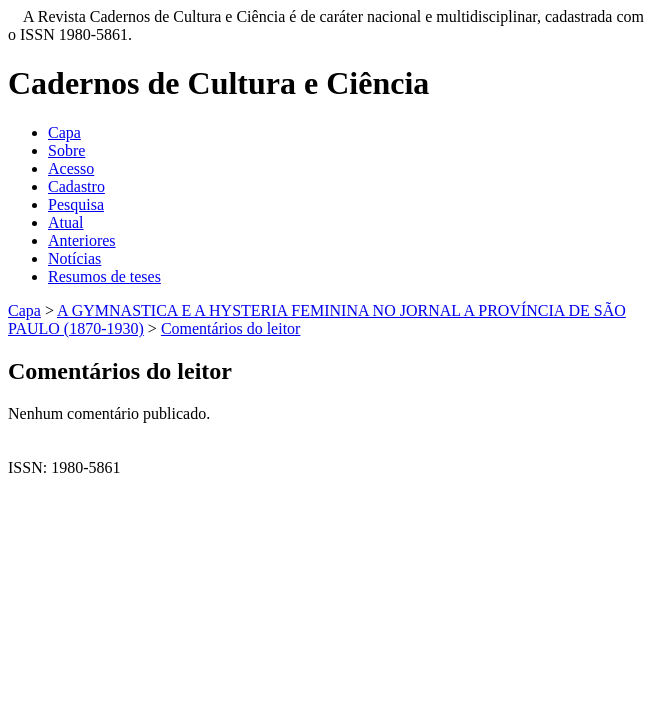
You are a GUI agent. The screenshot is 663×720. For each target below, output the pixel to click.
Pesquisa (76, 204)
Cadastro (76, 186)
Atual (66, 222)
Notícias (74, 258)
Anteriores (82, 240)
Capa (64, 132)
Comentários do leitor (231, 328)
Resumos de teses (104, 276)
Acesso (71, 168)
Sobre (66, 150)
